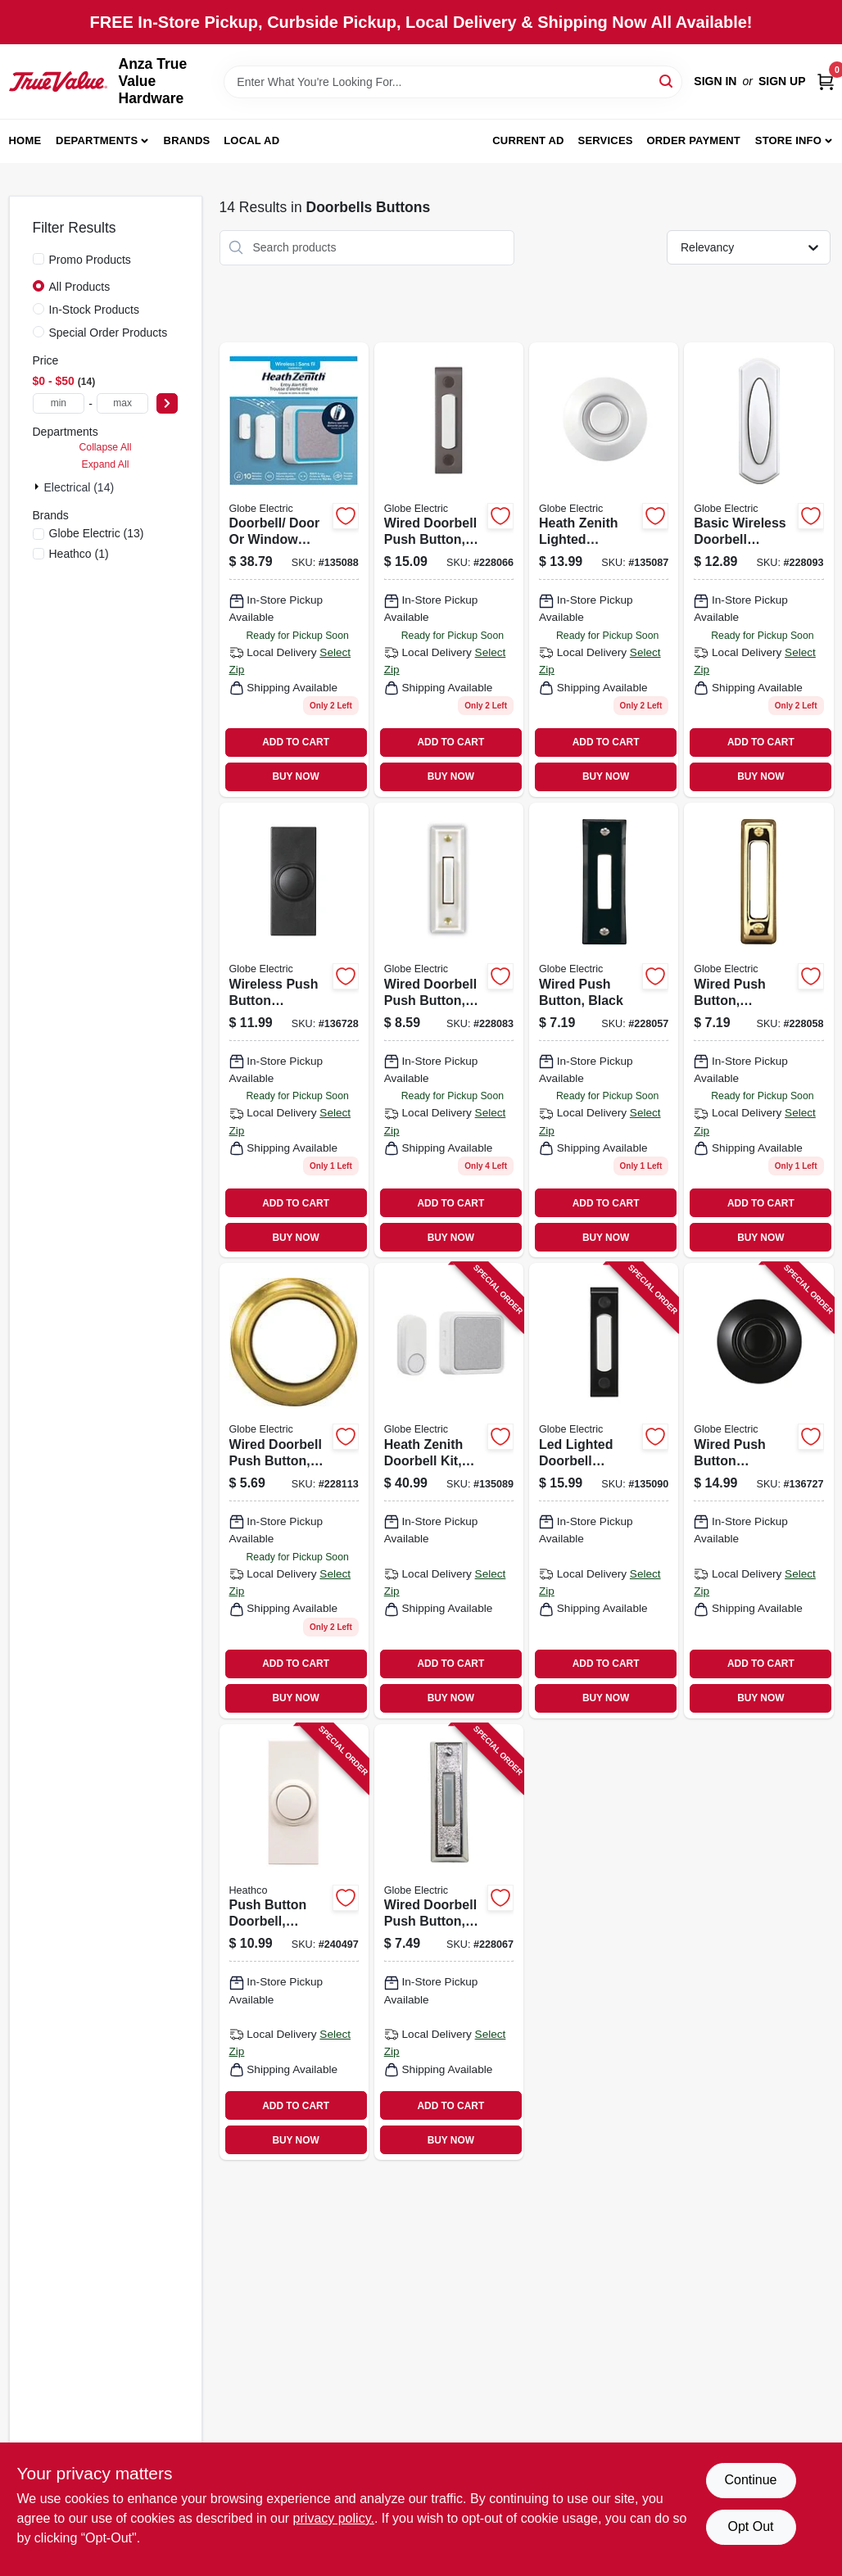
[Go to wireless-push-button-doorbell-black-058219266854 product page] (294, 1030)
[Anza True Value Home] (58, 81)
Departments (97, 140)
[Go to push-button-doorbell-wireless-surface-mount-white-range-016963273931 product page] (294, 1942)
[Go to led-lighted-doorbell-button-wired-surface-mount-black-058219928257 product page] (603, 1490)
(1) (79, 553)
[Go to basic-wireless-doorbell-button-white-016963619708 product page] (758, 569)
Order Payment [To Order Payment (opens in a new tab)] (693, 140)
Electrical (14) (79, 487)
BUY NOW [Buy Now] (295, 776)
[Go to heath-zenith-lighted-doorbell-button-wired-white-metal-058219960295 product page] (603, 569)
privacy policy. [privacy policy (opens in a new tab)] (333, 2518)
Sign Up (782, 81)
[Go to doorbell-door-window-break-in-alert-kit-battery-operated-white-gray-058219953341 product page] (294, 569)
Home (25, 140)
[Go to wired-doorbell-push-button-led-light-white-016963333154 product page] (448, 1030)
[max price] (123, 403)
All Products (80, 287)
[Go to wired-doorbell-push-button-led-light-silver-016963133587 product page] (448, 1942)
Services (605, 140)
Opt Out (750, 2526)
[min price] (59, 403)
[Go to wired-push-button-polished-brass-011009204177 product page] (758, 1030)
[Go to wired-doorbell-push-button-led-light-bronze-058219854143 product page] (448, 569)
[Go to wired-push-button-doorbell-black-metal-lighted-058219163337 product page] (758, 1490)
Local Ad (251, 140)
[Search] (667, 80)
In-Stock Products (94, 310)
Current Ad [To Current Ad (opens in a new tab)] (528, 140)
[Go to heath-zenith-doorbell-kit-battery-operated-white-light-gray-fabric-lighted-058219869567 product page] (448, 1490)
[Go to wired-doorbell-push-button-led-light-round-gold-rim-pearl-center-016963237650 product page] (294, 1490)
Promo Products (90, 260)
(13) (96, 533)
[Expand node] (38, 486)
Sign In (715, 81)
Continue (750, 2480)
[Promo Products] (38, 259)
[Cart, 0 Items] (825, 81)
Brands (187, 140)
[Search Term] (453, 82)
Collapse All (105, 447)
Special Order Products (108, 332)
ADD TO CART (295, 742)
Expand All (105, 464)
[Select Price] (167, 403)
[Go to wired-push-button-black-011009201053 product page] (603, 1030)
